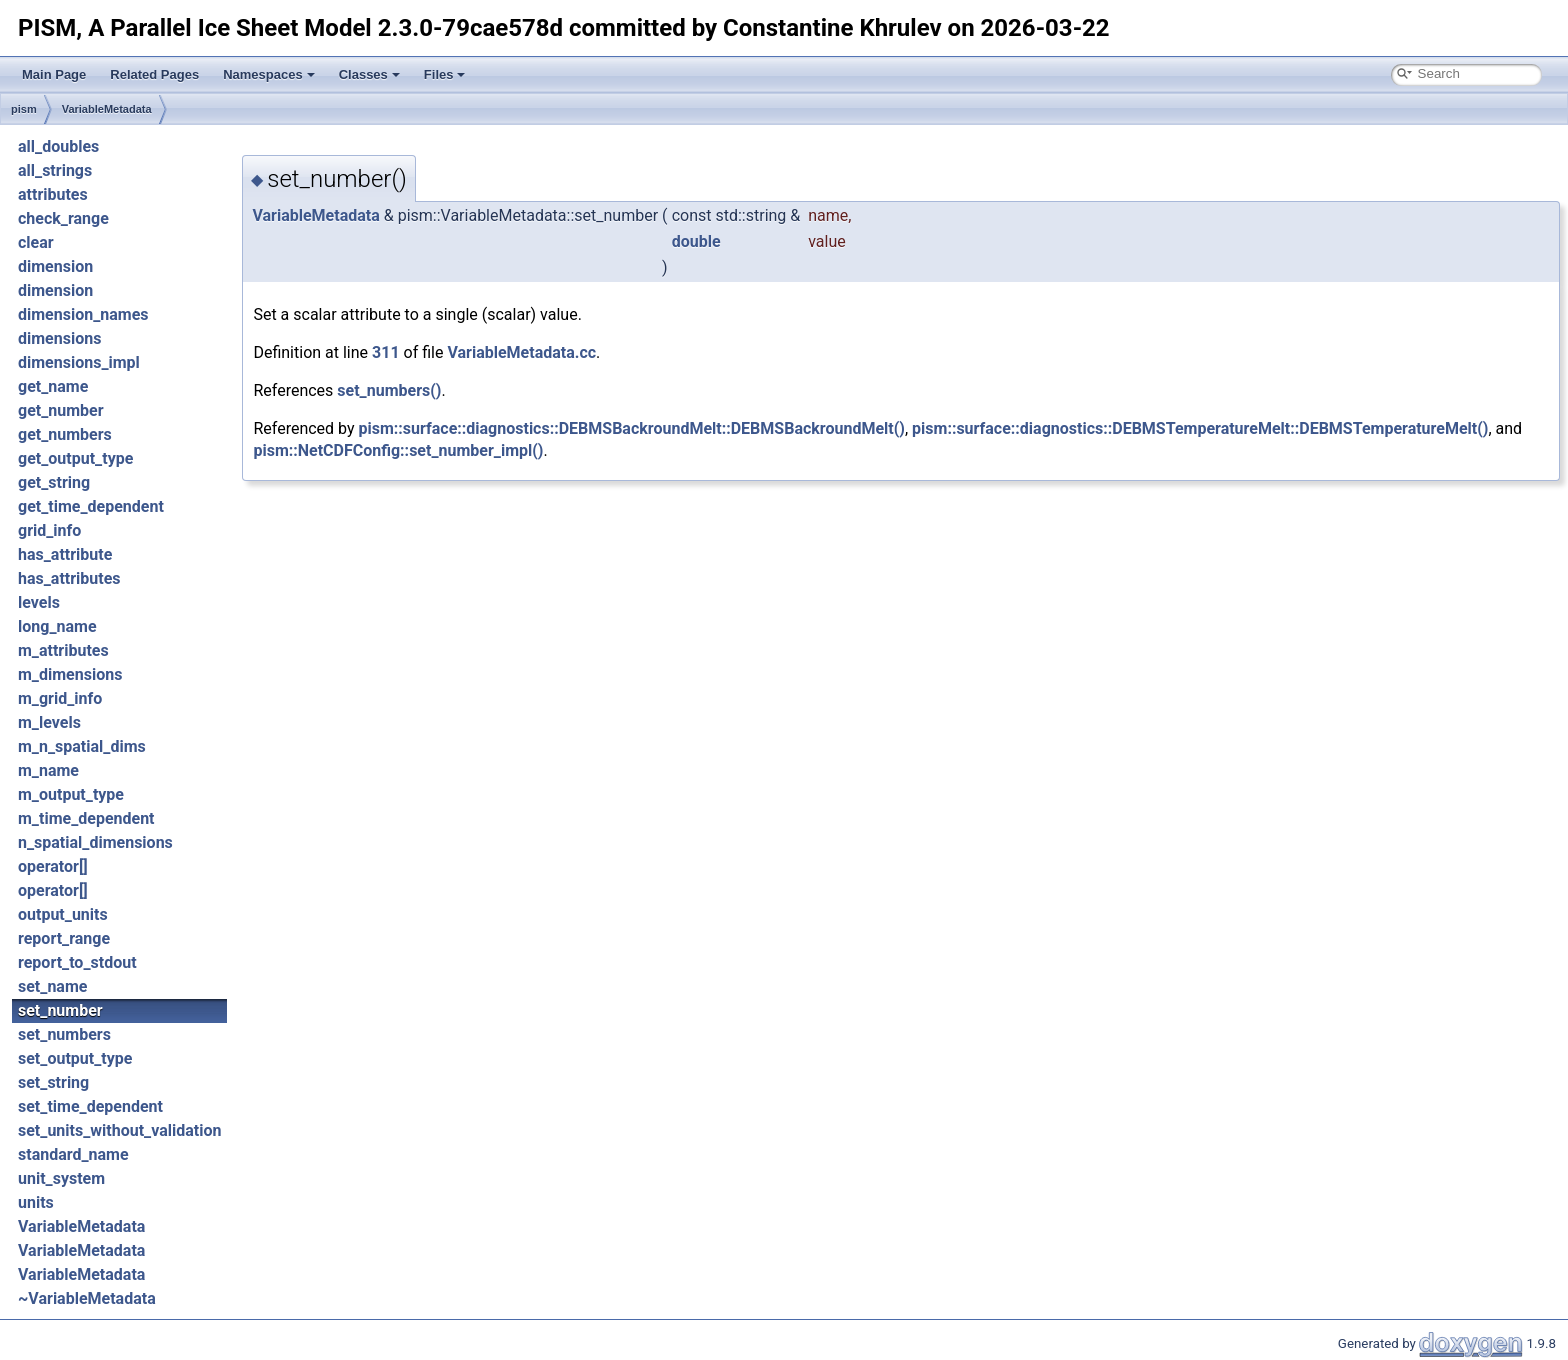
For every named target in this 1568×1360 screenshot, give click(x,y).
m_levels (49, 722)
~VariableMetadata (87, 1298)
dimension (55, 266)
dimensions (59, 338)
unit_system (61, 1178)
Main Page (54, 74)
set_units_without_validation (119, 1130)
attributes (53, 194)
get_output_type (75, 458)
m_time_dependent (86, 818)
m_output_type (71, 794)
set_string (53, 1082)
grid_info (49, 530)
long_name (57, 626)
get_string (54, 482)
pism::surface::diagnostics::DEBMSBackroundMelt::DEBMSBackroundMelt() (632, 428)
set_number (60, 1010)
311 (386, 352)
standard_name (73, 1154)
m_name (48, 770)
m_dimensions (70, 674)
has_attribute (65, 554)
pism (24, 109)
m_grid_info (60, 698)
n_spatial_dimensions (95, 842)
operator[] (53, 866)
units (36, 1202)
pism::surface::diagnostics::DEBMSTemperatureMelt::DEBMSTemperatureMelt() (1200, 428)
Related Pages (154, 74)
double (696, 241)
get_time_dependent (91, 506)
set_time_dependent (90, 1106)
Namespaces (269, 74)
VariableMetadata (107, 109)
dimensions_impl (79, 362)
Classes (369, 74)
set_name (52, 986)
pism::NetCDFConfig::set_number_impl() (398, 450)
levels (39, 602)
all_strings (55, 170)
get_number (61, 410)
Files (445, 74)
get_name (53, 386)
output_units (63, 914)
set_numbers (64, 1034)
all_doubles (58, 146)
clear (36, 242)
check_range (63, 218)
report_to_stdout (77, 962)
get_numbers (65, 434)
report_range (64, 938)
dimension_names (83, 314)
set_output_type (75, 1058)
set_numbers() (389, 390)
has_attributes (69, 578)
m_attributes (63, 650)
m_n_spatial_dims (82, 746)
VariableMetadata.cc (521, 352)
